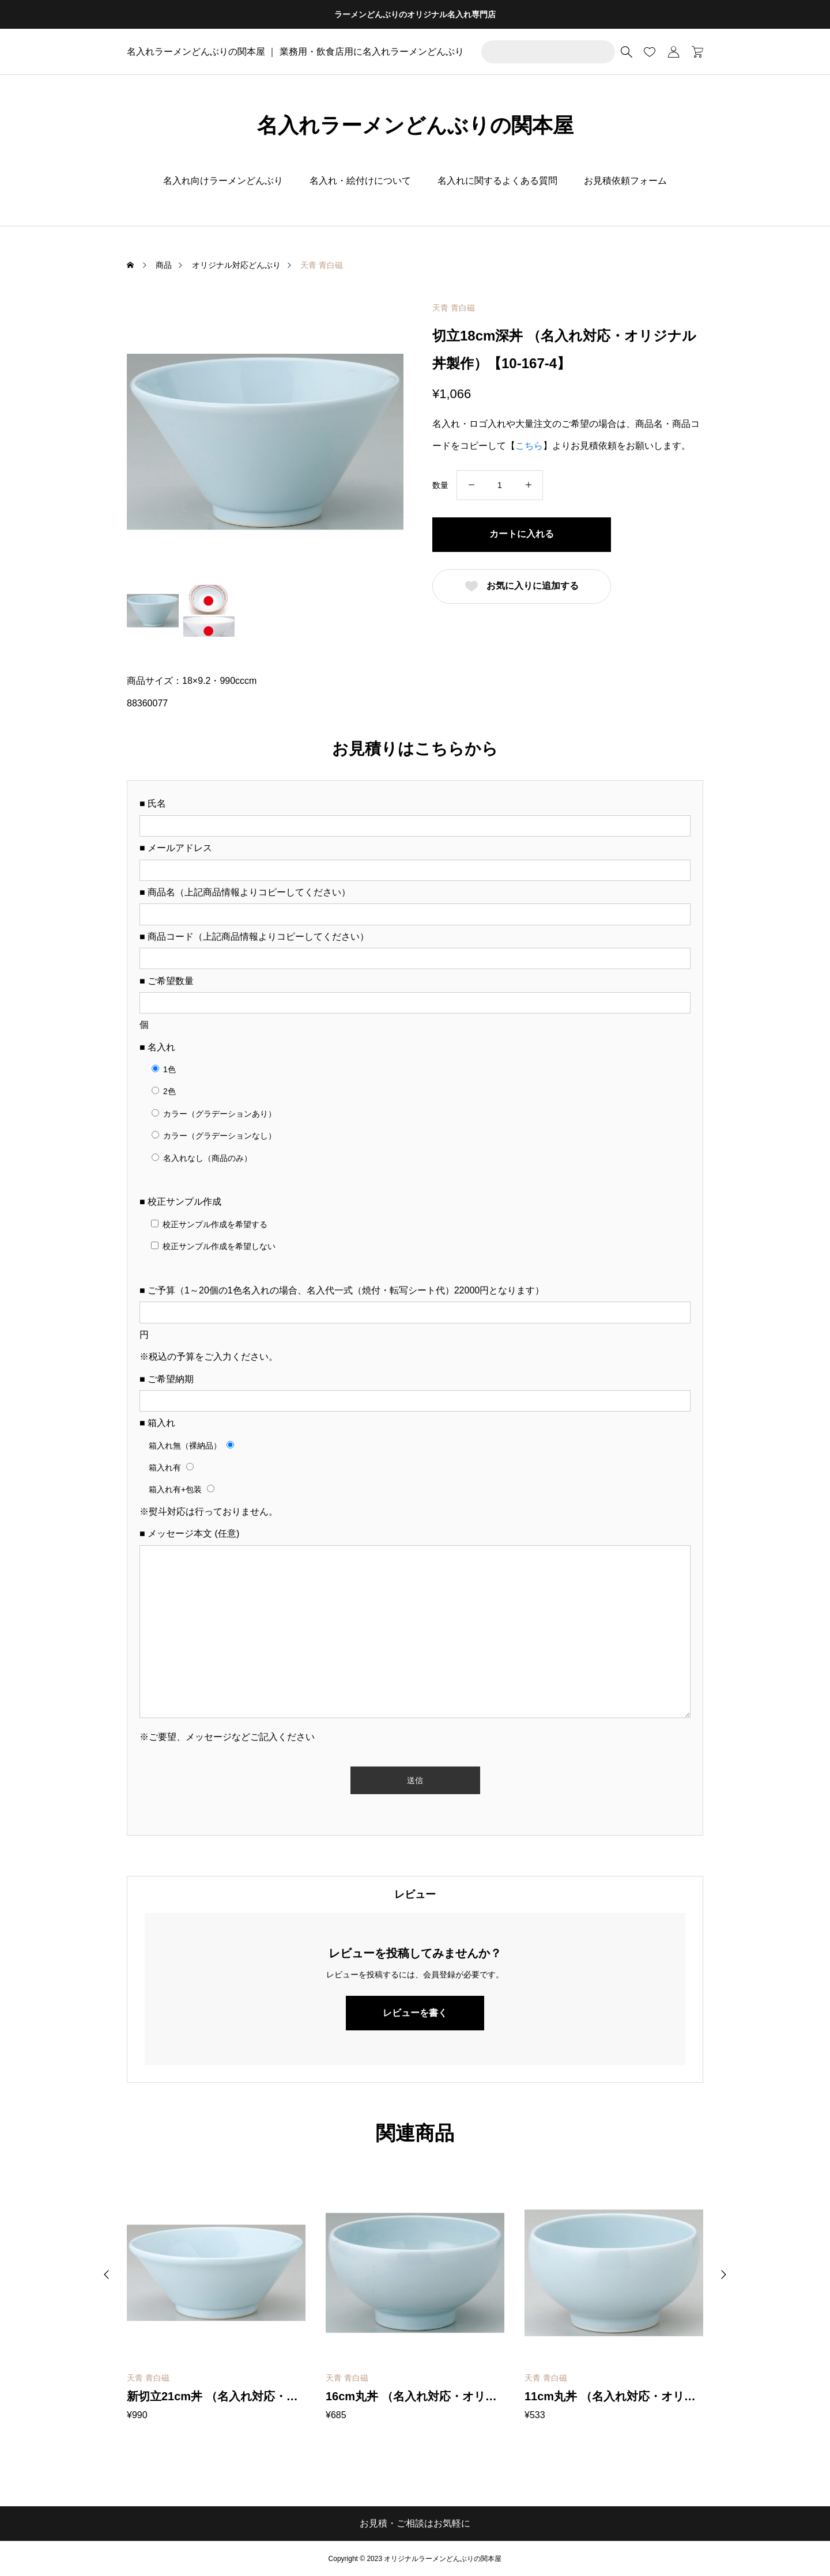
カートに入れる (521, 534)
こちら (529, 446)
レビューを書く (415, 2013)
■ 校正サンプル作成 (180, 1201)
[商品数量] (499, 485)
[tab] (415, 1894)
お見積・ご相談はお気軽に (415, 2523)
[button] (106, 2274)
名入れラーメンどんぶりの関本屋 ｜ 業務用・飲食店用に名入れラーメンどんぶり (295, 51)
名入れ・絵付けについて (360, 181)
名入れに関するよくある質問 (497, 181)
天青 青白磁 (453, 308)
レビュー (415, 1894)
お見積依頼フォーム (625, 181)
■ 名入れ (157, 1047)
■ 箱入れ (157, 1423)
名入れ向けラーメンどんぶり (223, 181)
